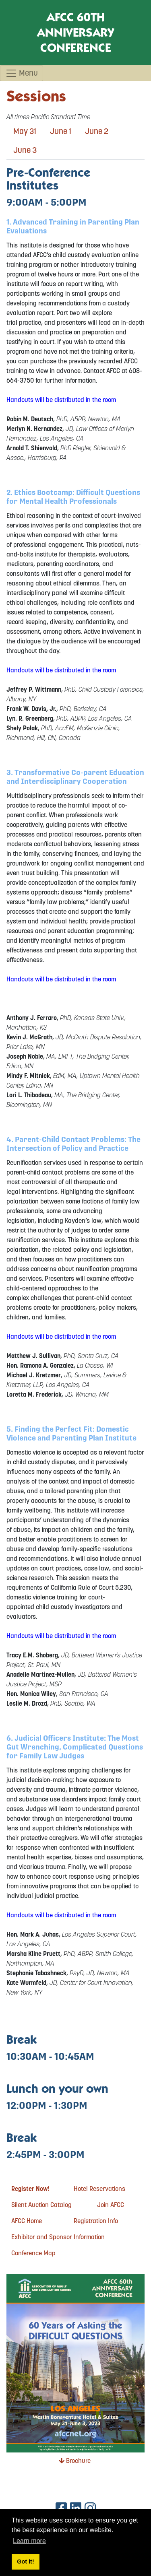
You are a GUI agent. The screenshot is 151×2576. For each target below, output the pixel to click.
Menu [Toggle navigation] (21, 73)
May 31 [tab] (24, 131)
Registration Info (96, 2221)
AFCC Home (26, 2221)
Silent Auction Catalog (41, 2205)
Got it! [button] (25, 2561)
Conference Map (33, 2253)
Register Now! (30, 2188)
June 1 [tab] (60, 131)
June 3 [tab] (25, 150)
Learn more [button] (29, 2540)
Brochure (75, 2460)
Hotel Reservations (99, 2188)
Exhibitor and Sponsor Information (58, 2237)
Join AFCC (110, 2205)
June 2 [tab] (96, 131)
